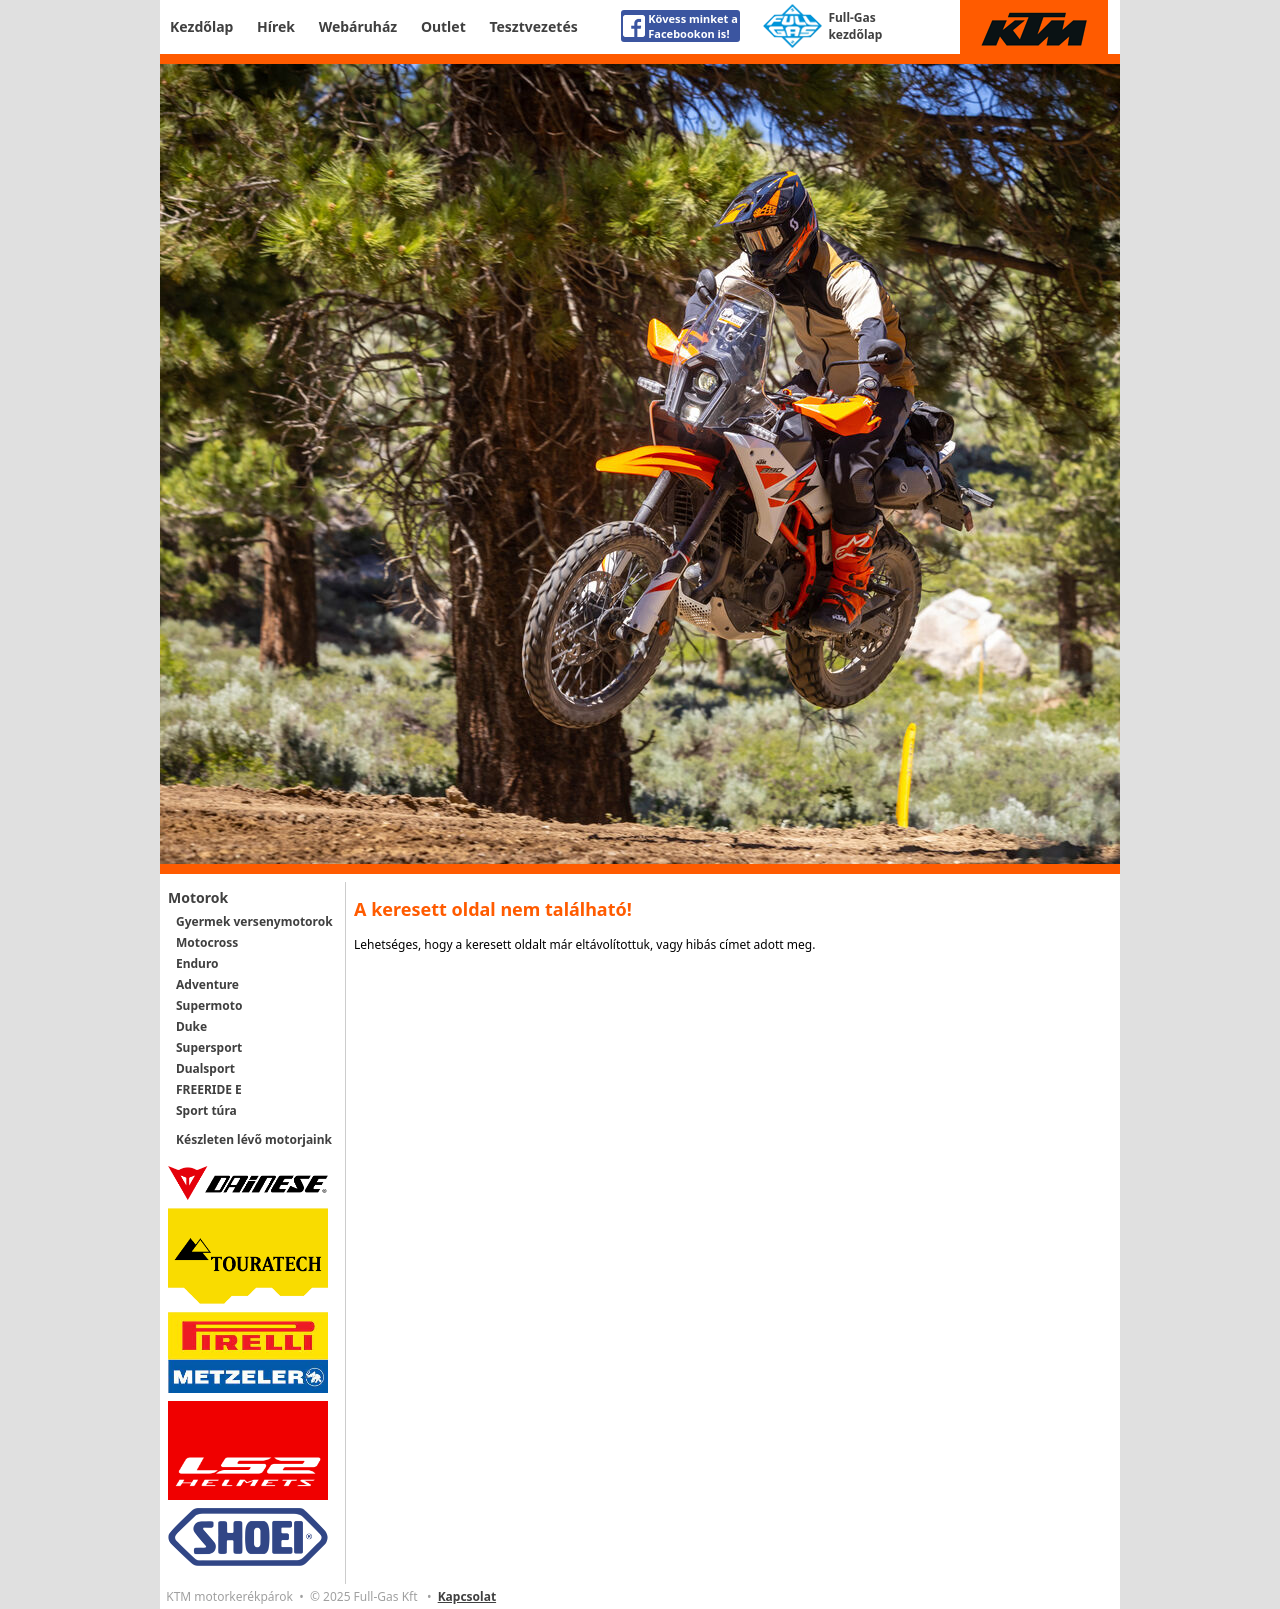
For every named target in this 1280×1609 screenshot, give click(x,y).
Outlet (443, 26)
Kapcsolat (467, 1596)
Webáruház (358, 26)
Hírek (276, 26)
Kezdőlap (201, 26)
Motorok (198, 897)
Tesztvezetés (533, 26)
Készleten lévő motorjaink (254, 1139)
